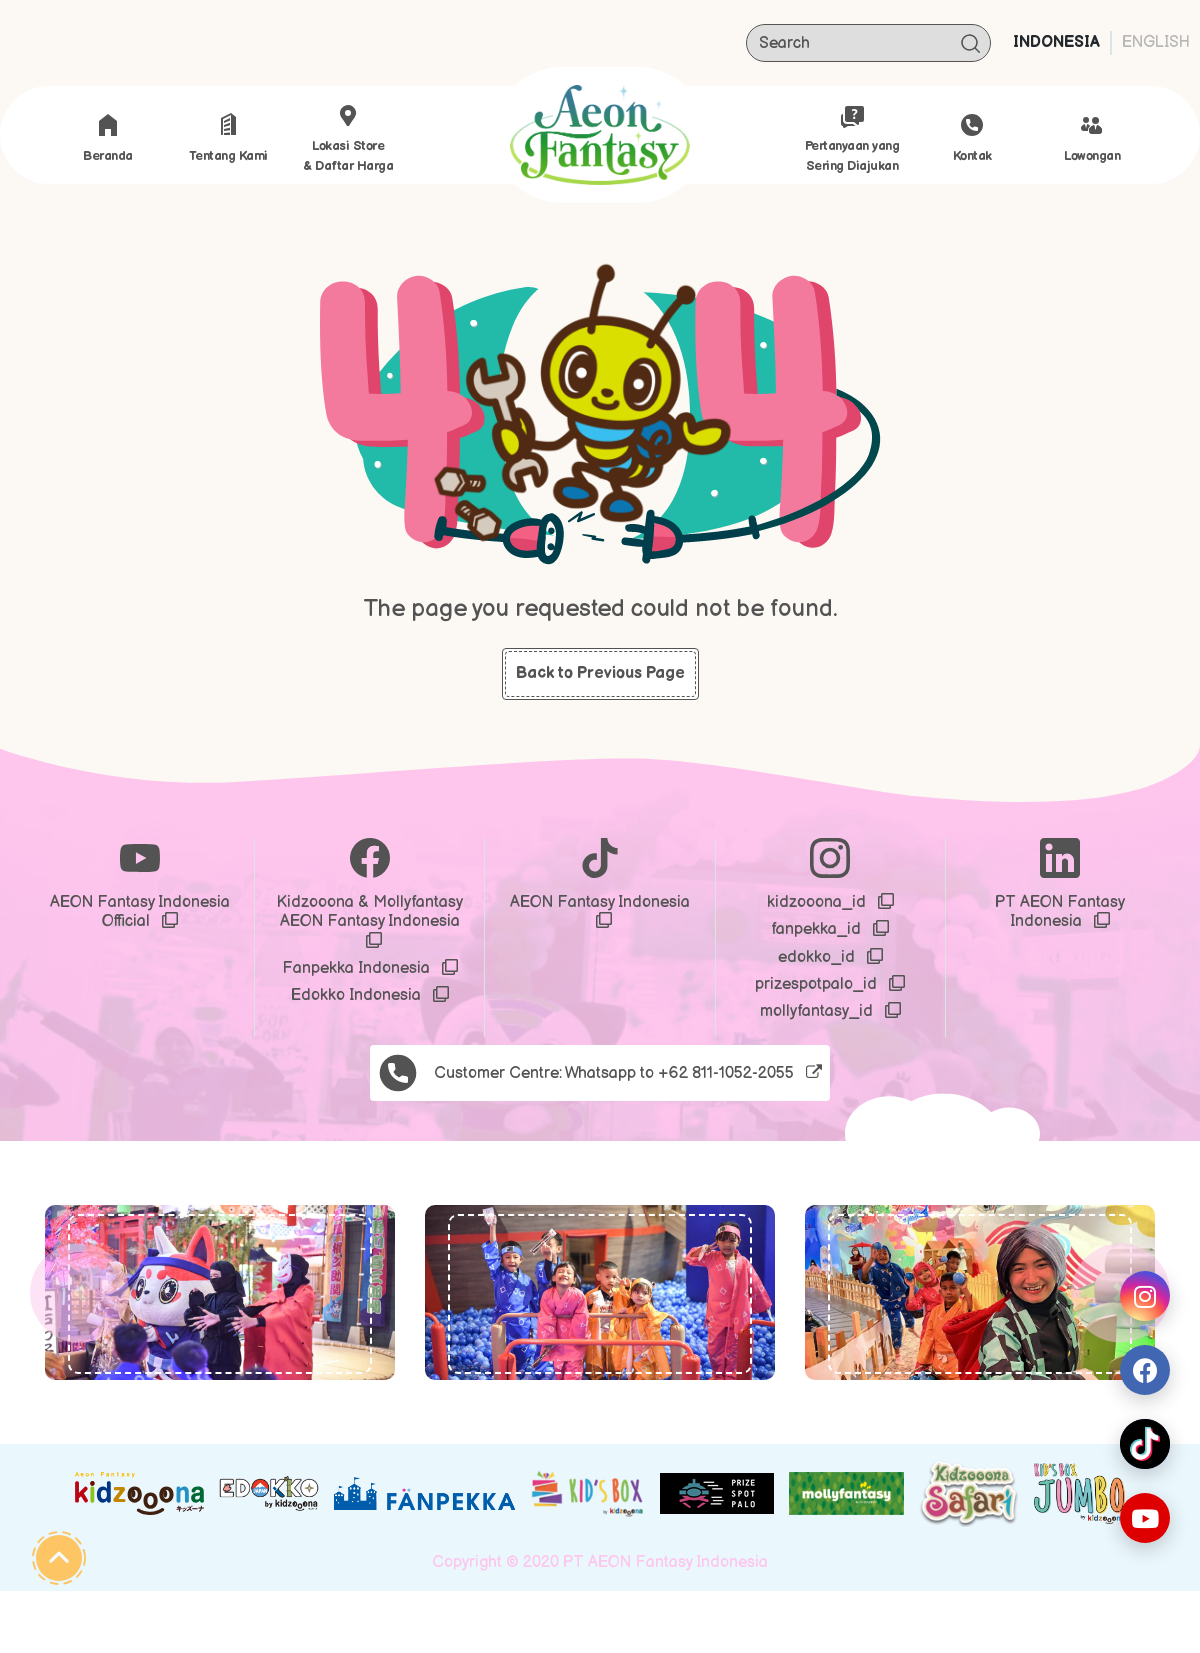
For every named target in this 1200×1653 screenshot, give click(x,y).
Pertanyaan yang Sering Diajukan (852, 139)
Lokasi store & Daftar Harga (348, 139)
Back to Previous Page (600, 673)
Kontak (972, 138)
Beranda (108, 138)
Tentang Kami (228, 138)
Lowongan (1092, 138)
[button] (79, 1292)
